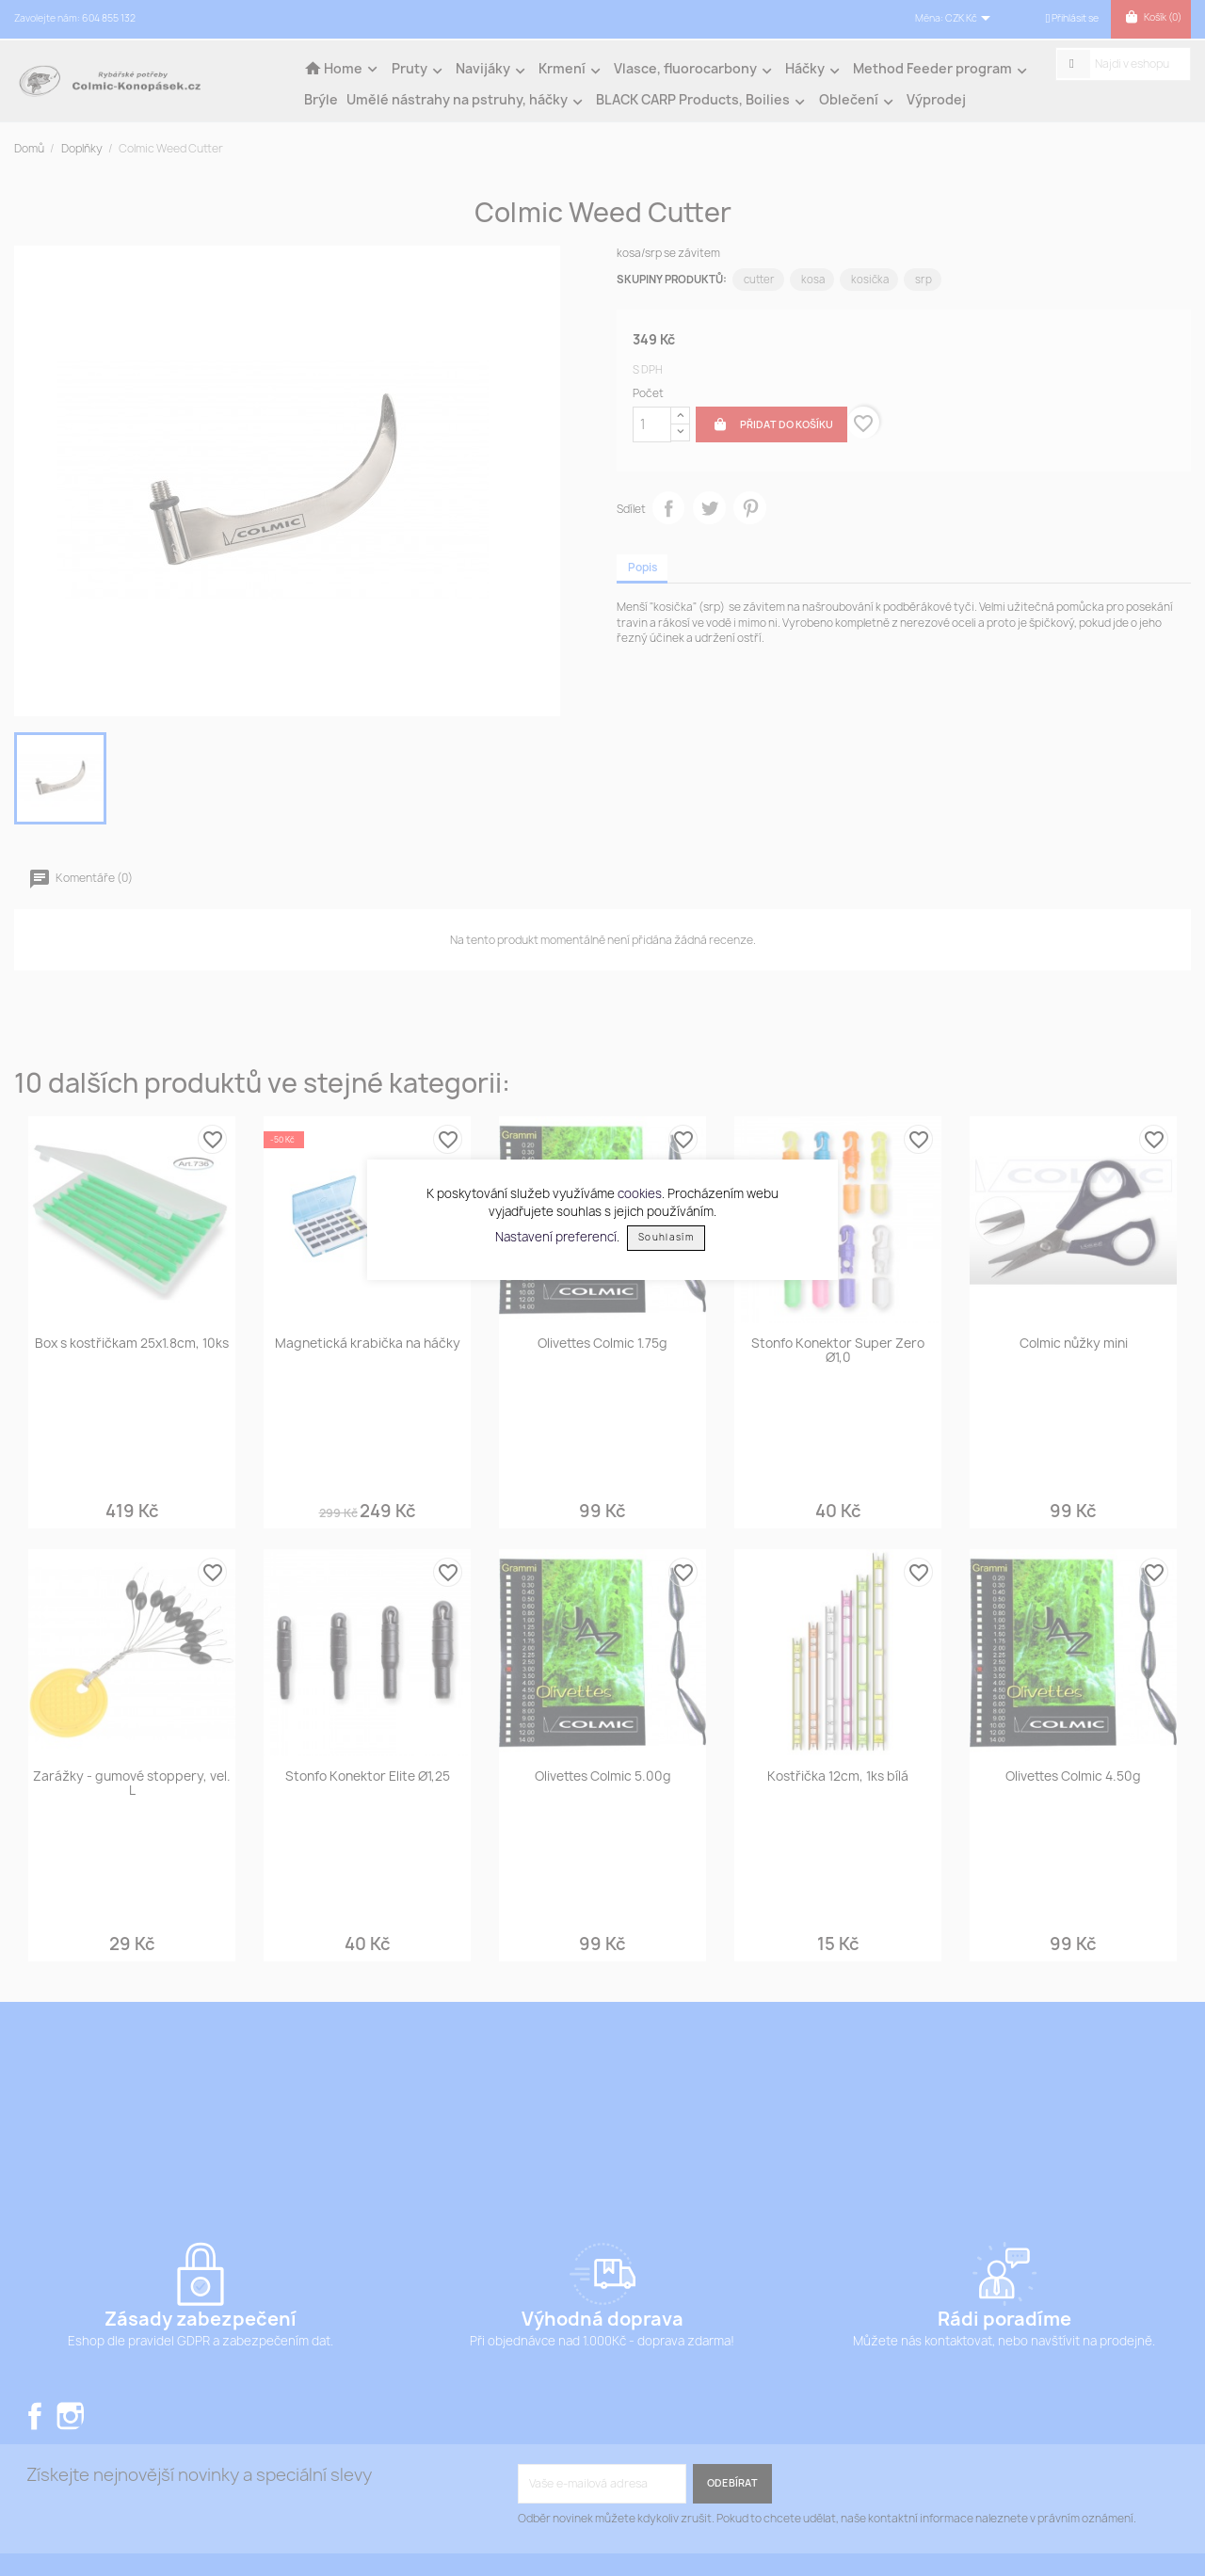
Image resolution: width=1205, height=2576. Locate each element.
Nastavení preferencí (556, 1235)
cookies (640, 1193)
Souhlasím (666, 1237)
